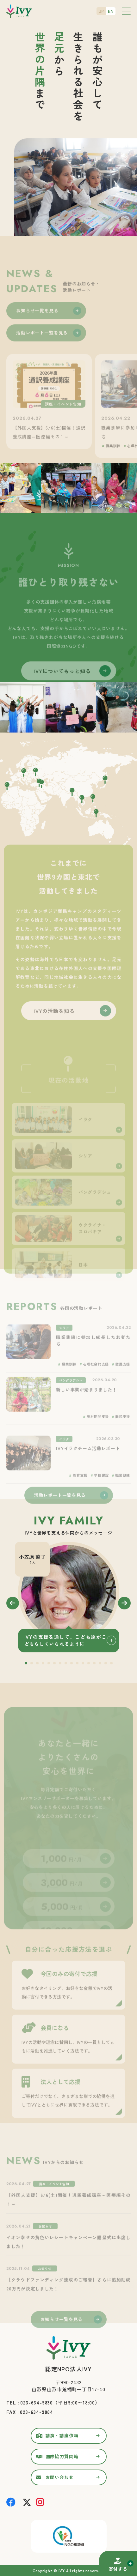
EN (111, 11)
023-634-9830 (36, 2402)
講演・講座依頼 (62, 2435)
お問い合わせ (60, 2477)
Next (124, 1603)
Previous (12, 1603)
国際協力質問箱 (62, 2456)
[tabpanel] (68, 1597)
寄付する (118, 2569)
